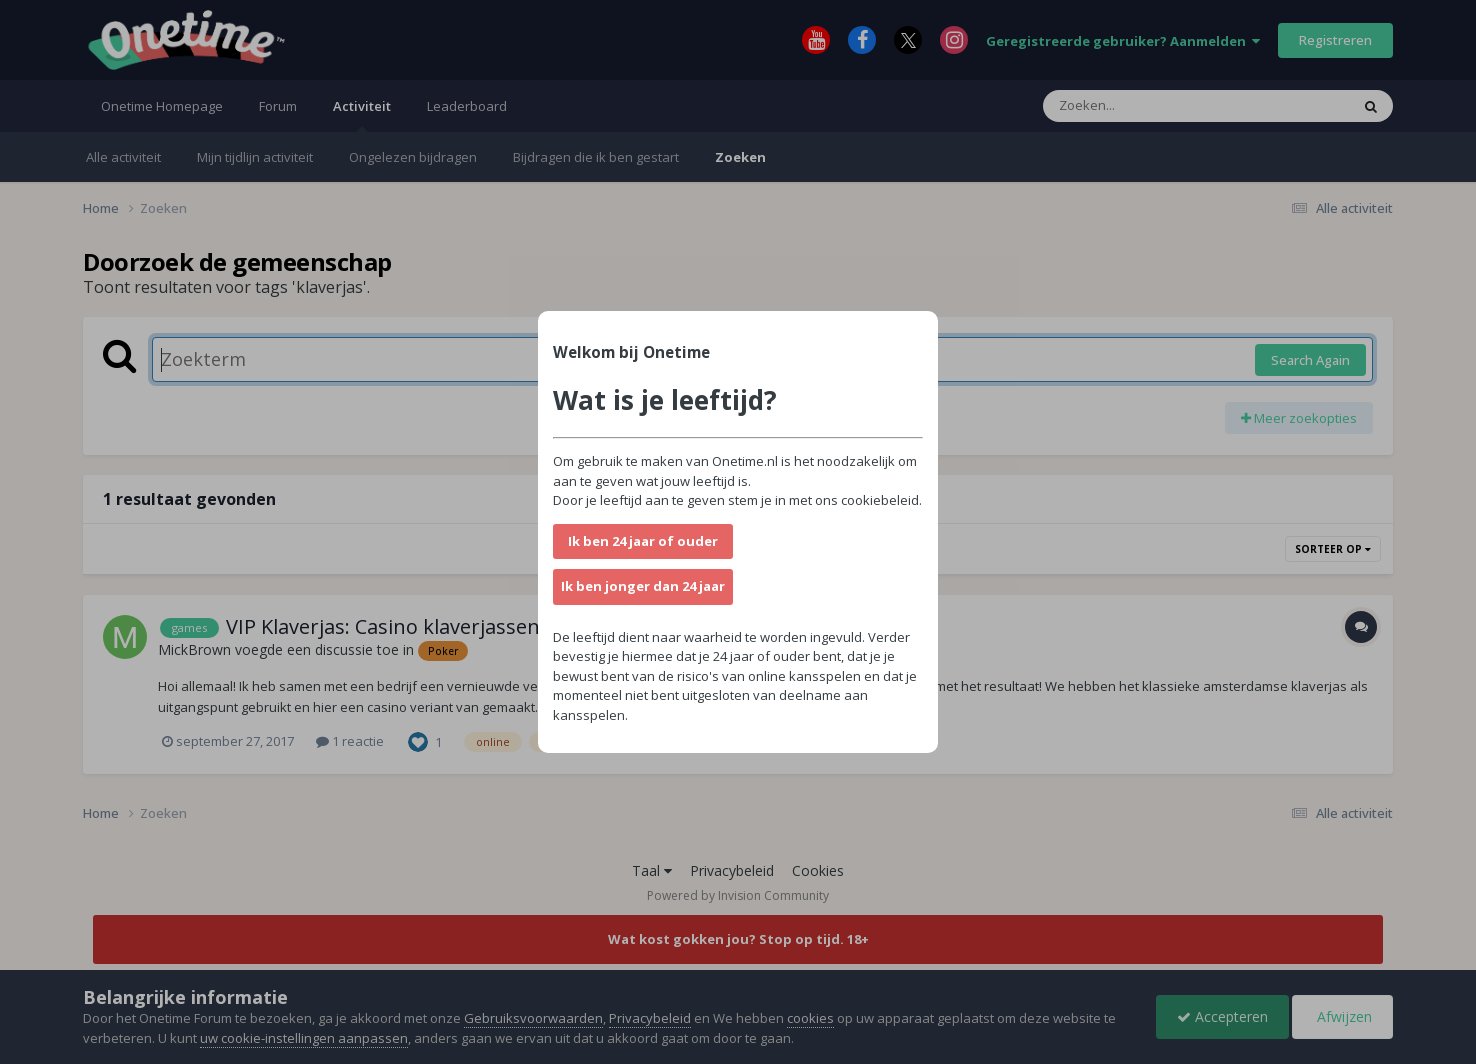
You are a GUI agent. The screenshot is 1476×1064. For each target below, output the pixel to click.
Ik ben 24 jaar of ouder (643, 541)
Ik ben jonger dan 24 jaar (643, 586)
